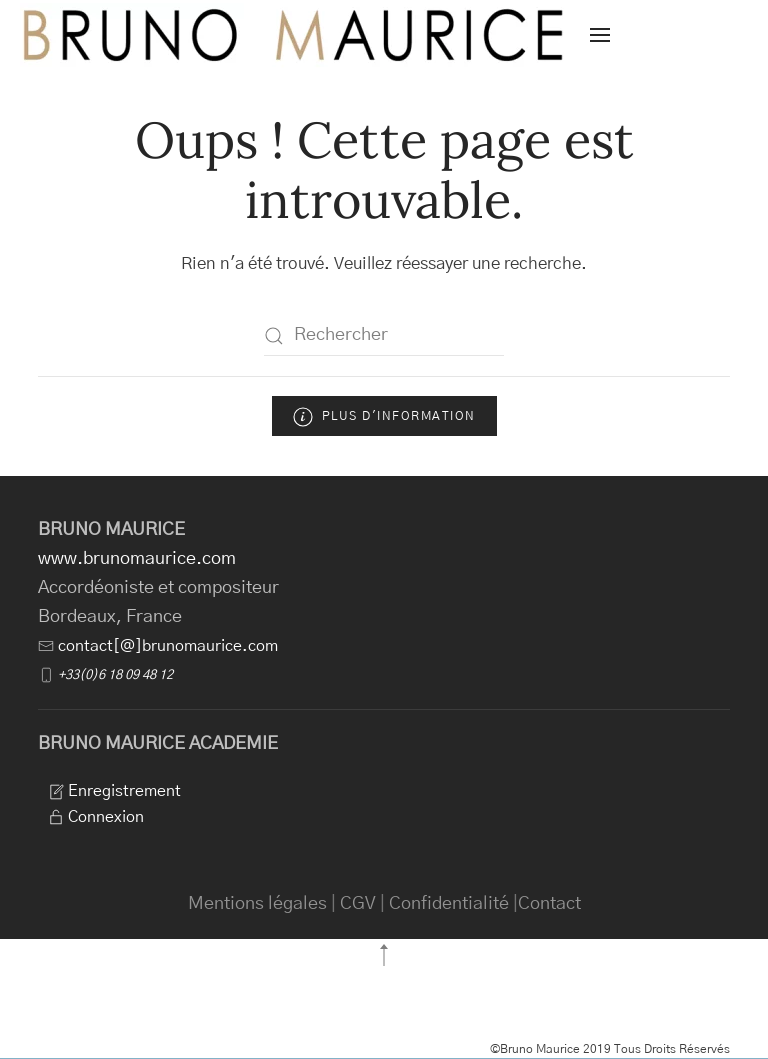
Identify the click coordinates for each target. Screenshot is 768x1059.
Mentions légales (257, 904)
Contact (549, 904)
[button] (600, 35)
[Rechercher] (384, 336)
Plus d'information (384, 417)
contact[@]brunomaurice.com (168, 646)
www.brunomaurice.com (137, 559)
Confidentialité (449, 904)
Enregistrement (114, 791)
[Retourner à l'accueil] (295, 35)
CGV (358, 904)
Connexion (96, 817)
